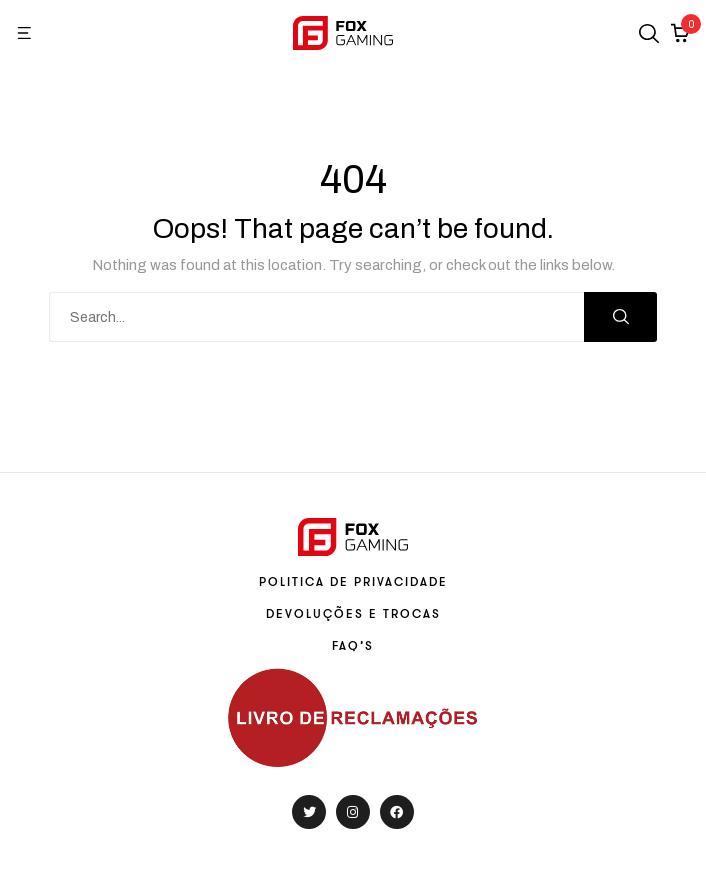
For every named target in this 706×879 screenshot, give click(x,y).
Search (621, 317)
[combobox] (317, 317)
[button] (25, 33)
